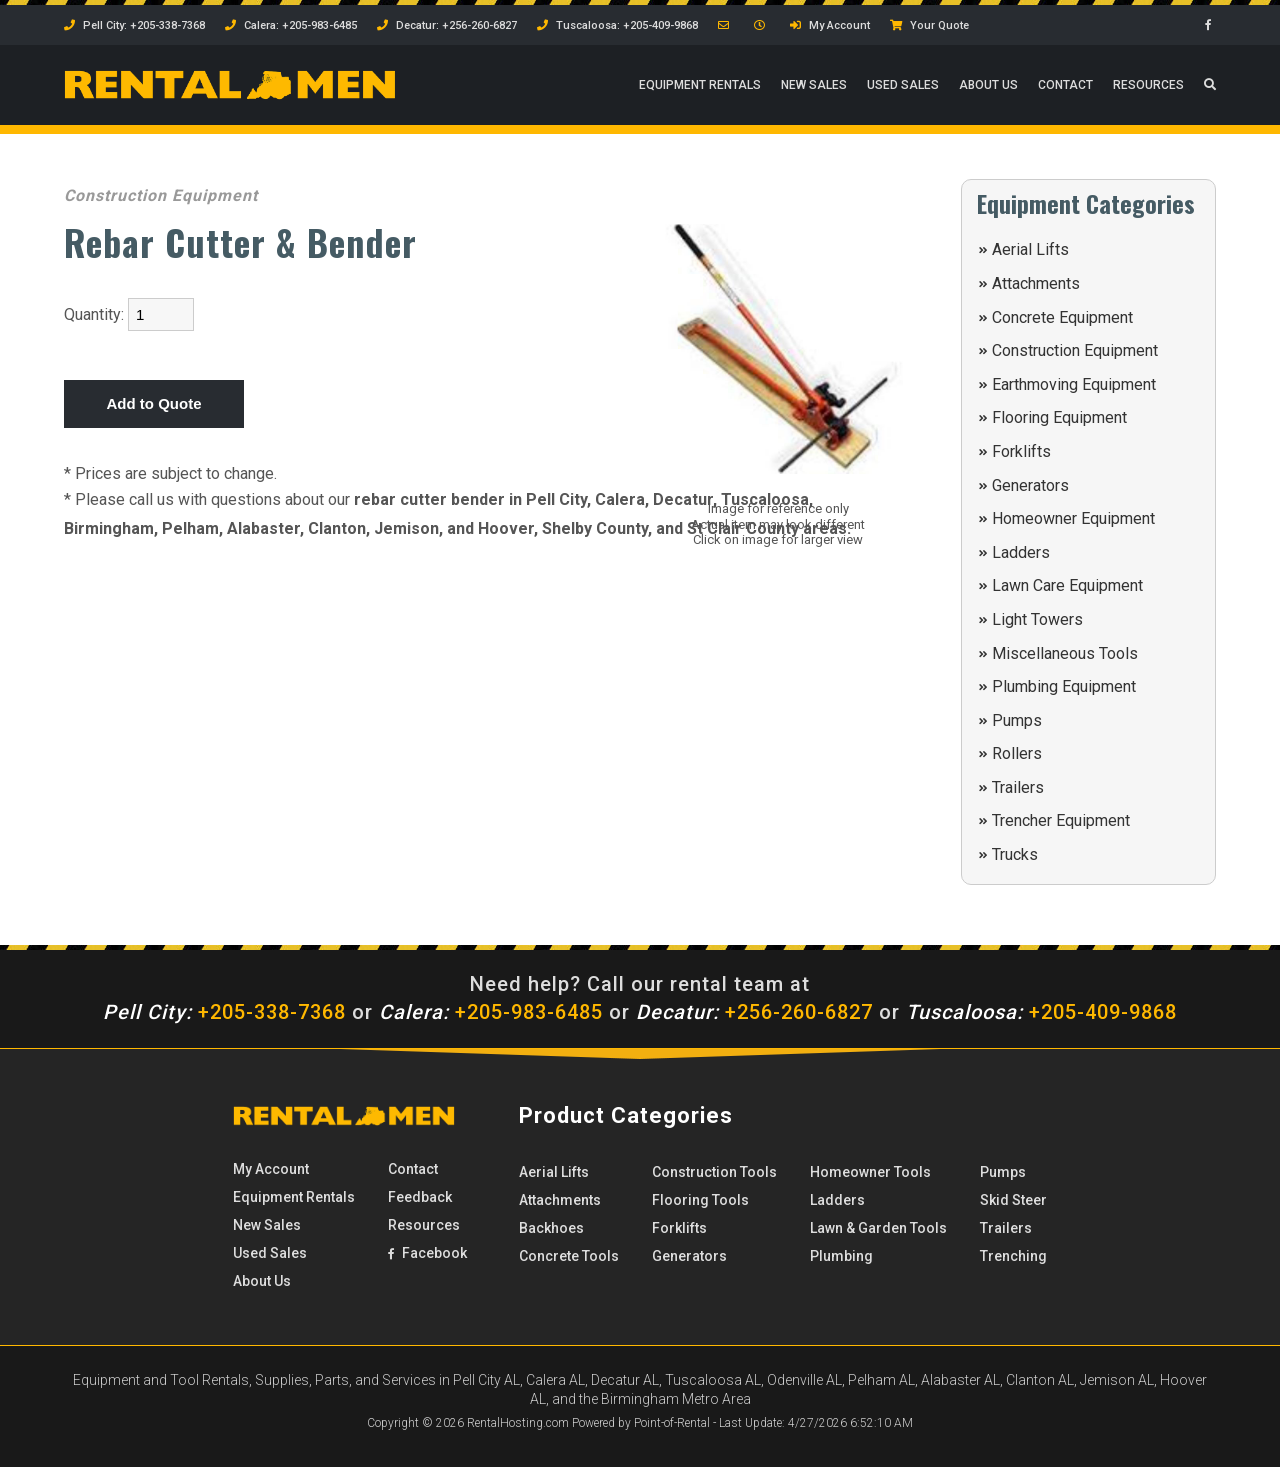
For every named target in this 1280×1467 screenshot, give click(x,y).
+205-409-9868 (1041, 1012)
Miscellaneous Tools (1065, 653)
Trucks (1015, 854)
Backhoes (551, 1228)
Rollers (1017, 753)
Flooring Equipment (1059, 417)
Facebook (427, 1253)
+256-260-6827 (754, 1012)
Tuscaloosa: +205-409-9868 (617, 25)
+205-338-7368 (224, 1012)
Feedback (420, 1197)
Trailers (1018, 787)
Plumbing (841, 1256)
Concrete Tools (569, 1256)
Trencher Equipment (1061, 820)
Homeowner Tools (870, 1172)
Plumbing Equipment (1064, 686)
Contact (1065, 85)
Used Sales (903, 85)
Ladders (1021, 552)
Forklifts (1021, 451)
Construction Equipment (1075, 350)
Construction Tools (714, 1172)
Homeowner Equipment (1073, 518)
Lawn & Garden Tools (878, 1228)
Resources (1148, 85)
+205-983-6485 (491, 1012)
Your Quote (929, 25)
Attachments (1036, 283)
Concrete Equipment (1062, 317)
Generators (1030, 485)
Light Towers (1037, 619)
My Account (830, 25)
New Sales (814, 85)
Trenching (1013, 1256)
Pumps (1017, 720)
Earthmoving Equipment (1074, 384)
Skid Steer (1013, 1200)
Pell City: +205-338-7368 (134, 25)
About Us (988, 85)
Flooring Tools (700, 1200)
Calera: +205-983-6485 (291, 25)
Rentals (700, 85)
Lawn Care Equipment (1067, 585)
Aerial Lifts (1030, 249)
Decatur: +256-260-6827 (447, 25)
